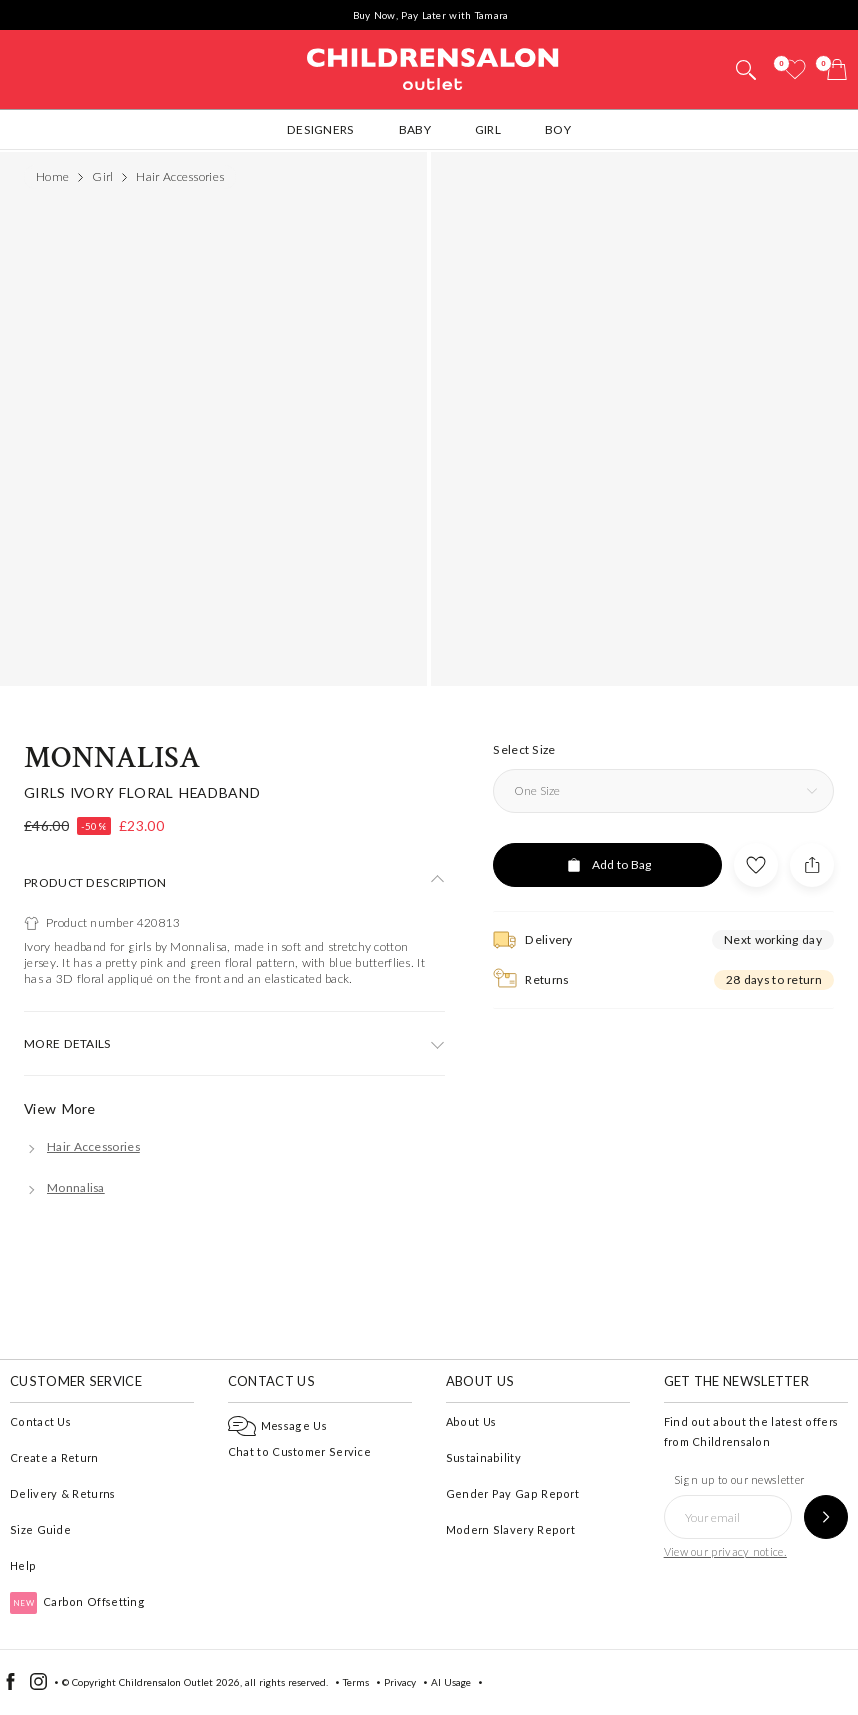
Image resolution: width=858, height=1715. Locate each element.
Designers (321, 129)
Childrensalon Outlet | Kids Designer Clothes (433, 67)
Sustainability (483, 1457)
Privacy (400, 1682)
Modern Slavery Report (510, 1529)
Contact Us (40, 1421)
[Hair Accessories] (82, 1146)
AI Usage (451, 1682)
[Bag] (837, 69)
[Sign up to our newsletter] (826, 1517)
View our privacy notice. (725, 1551)
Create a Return (54, 1457)
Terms (356, 1682)
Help (23, 1565)
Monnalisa (112, 758)
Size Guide (40, 1529)
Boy (558, 129)
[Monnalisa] (64, 1187)
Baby (415, 129)
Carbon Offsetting (77, 1601)
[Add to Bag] (607, 865)
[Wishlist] (795, 69)
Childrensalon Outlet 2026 (179, 1682)
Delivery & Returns (62, 1493)
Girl (488, 129)
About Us (471, 1421)
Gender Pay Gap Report (512, 1493)
